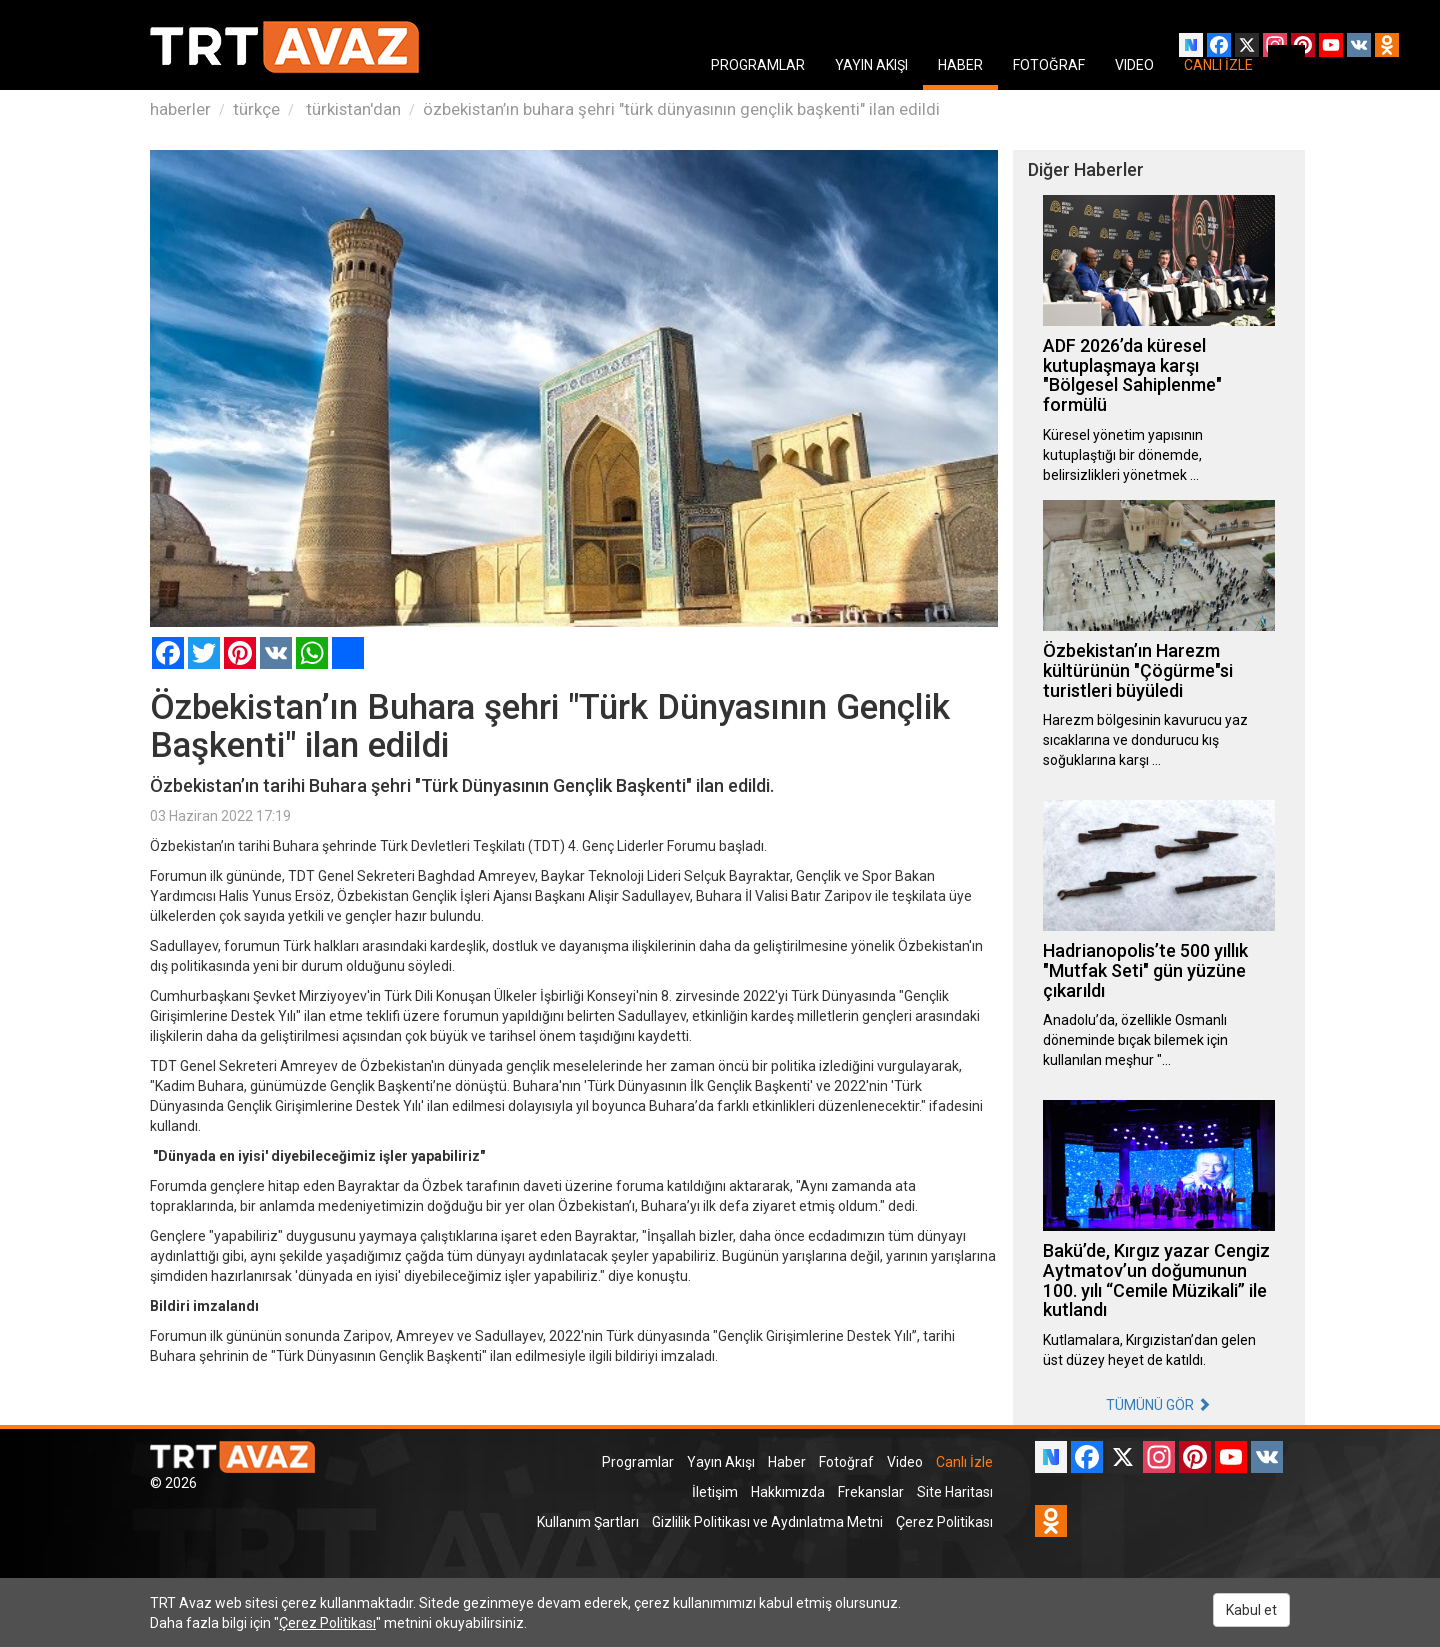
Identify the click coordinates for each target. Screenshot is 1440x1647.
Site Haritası (955, 1492)
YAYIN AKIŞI (871, 65)
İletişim (715, 1492)
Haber (787, 1462)
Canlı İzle (964, 1462)
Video (905, 1462)
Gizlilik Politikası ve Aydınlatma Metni (767, 1522)
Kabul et (1251, 1610)
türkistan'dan (351, 109)
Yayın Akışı (721, 1462)
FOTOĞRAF (1049, 65)
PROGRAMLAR (758, 65)
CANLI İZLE (1218, 65)
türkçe (256, 109)
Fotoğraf (846, 1462)
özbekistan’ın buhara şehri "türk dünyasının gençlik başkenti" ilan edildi (681, 109)
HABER (960, 65)
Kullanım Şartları (588, 1522)
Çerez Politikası (944, 1522)
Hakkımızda (788, 1492)
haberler (180, 109)
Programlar (638, 1462)
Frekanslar (871, 1492)
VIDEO (1134, 65)
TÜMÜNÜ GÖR (1158, 1405)
